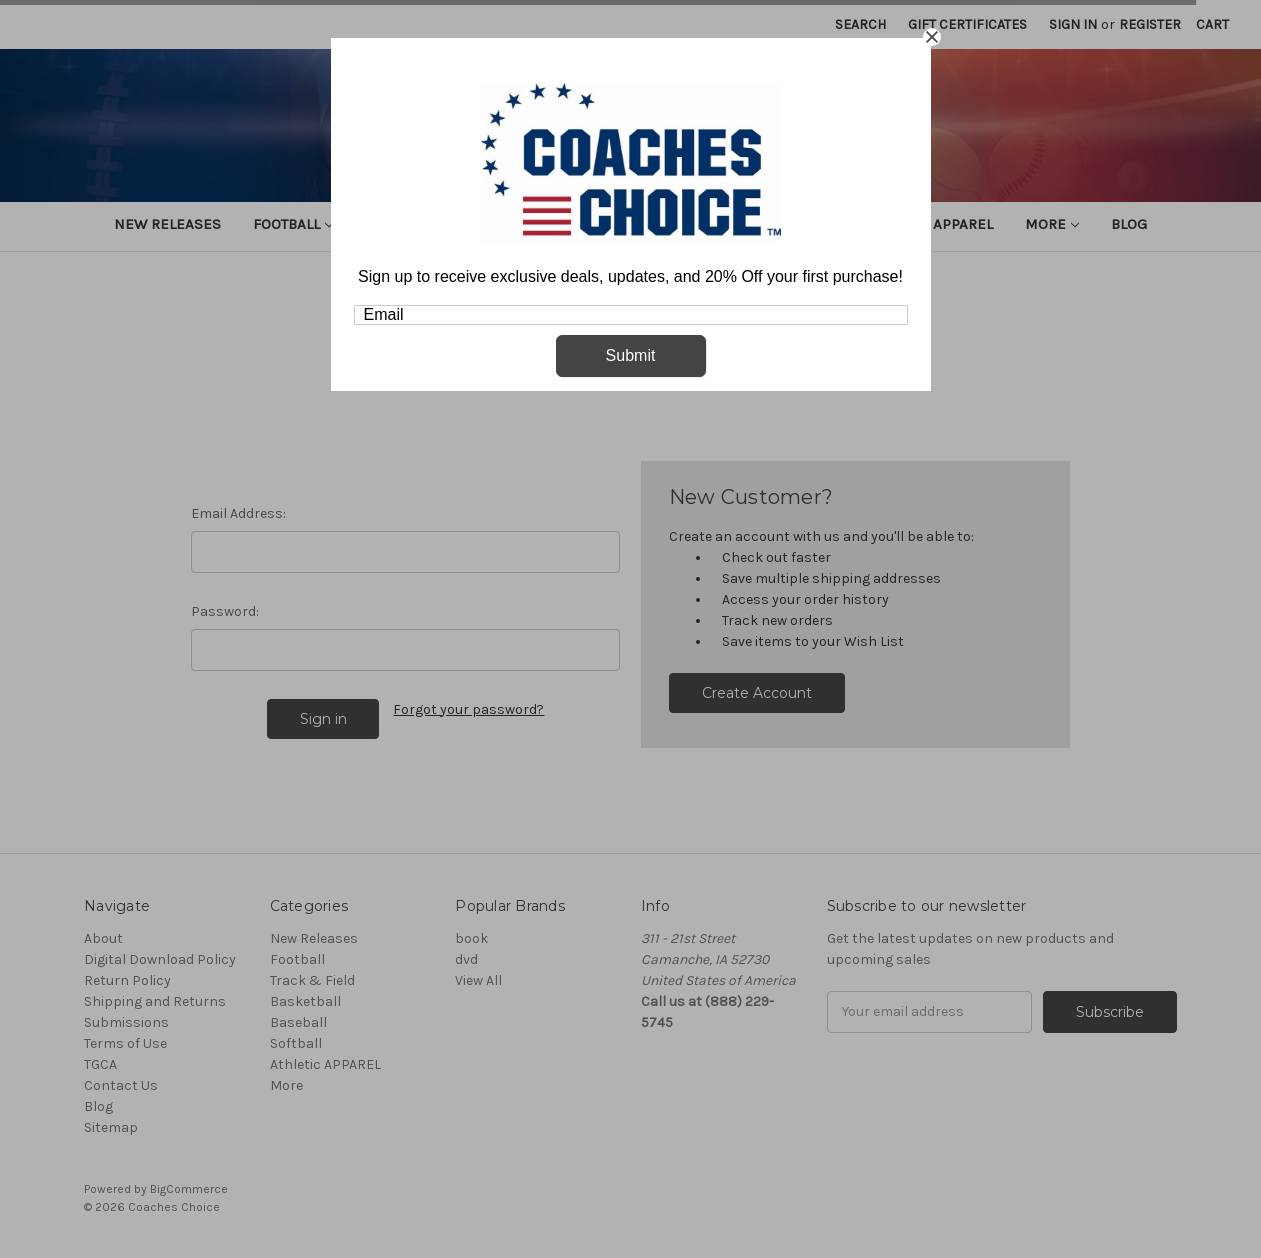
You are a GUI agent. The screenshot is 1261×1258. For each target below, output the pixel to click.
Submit (631, 355)
